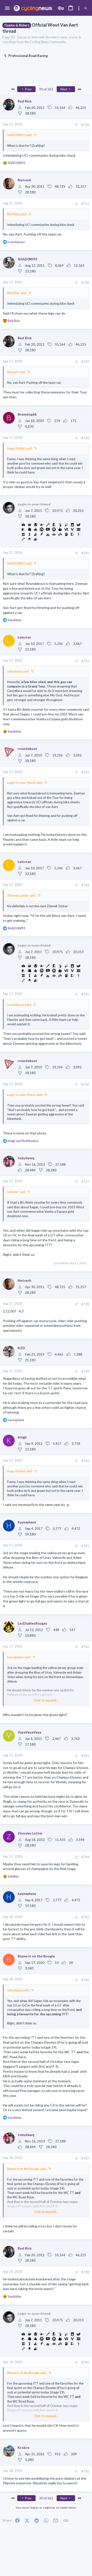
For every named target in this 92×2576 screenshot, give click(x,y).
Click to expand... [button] (46, 1700)
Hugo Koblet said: (19, 448)
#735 (85, 994)
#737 (85, 1181)
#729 (85, 362)
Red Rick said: (17, 214)
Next (65, 89)
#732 (85, 661)
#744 (85, 1857)
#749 (85, 2362)
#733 (85, 772)
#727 (85, 204)
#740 (85, 1461)
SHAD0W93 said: (19, 135)
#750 (85, 2471)
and (23, 1141)
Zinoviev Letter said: (21, 895)
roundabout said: (19, 1005)
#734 (85, 885)
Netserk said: (16, 372)
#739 (85, 1371)
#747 (85, 2158)
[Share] (76, 124)
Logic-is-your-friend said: (25, 783)
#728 (85, 283)
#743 (85, 1756)
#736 (85, 1084)
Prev (26, 89)
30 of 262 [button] (46, 89)
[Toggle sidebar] (79, 8)
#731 (85, 553)
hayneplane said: (19, 1657)
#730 (85, 438)
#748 (85, 2272)
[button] (7, 8)
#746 (85, 1980)
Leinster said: (16, 1192)
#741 (85, 1546)
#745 (85, 1917)
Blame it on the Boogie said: (27, 2169)
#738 (85, 1304)
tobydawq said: (18, 671)
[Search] (86, 8)
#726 (85, 125)
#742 (85, 1647)
